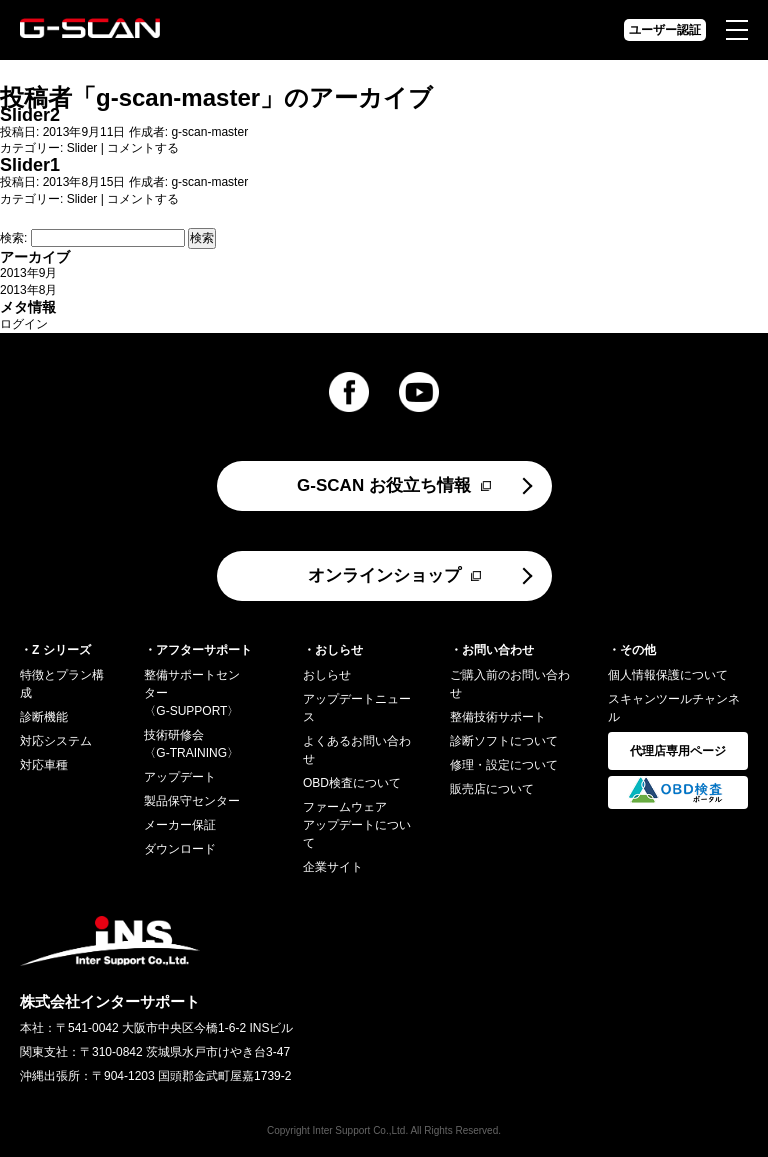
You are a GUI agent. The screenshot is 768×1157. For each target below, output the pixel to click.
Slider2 (30, 115)
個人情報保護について (668, 675)
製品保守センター (192, 801)
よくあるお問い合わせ (357, 750)
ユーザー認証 (665, 30)
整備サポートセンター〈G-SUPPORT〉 (192, 693)
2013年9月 (28, 273)
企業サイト (333, 867)
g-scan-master (178, 97)
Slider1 (30, 165)
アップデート (180, 777)
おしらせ (327, 675)
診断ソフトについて (504, 741)
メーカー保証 (180, 825)
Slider (82, 148)
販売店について (492, 789)
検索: (13, 238)
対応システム (56, 741)
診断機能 (44, 717)
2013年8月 (28, 290)
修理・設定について (504, 765)
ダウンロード (180, 849)
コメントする (143, 148)
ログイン (24, 324)
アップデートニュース (357, 708)
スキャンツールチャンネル (674, 708)
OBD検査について (352, 783)
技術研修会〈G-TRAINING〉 (191, 744)
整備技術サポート (498, 717)
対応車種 (44, 765)
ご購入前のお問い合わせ (510, 684)
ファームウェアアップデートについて (357, 825)
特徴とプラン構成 (62, 684)
